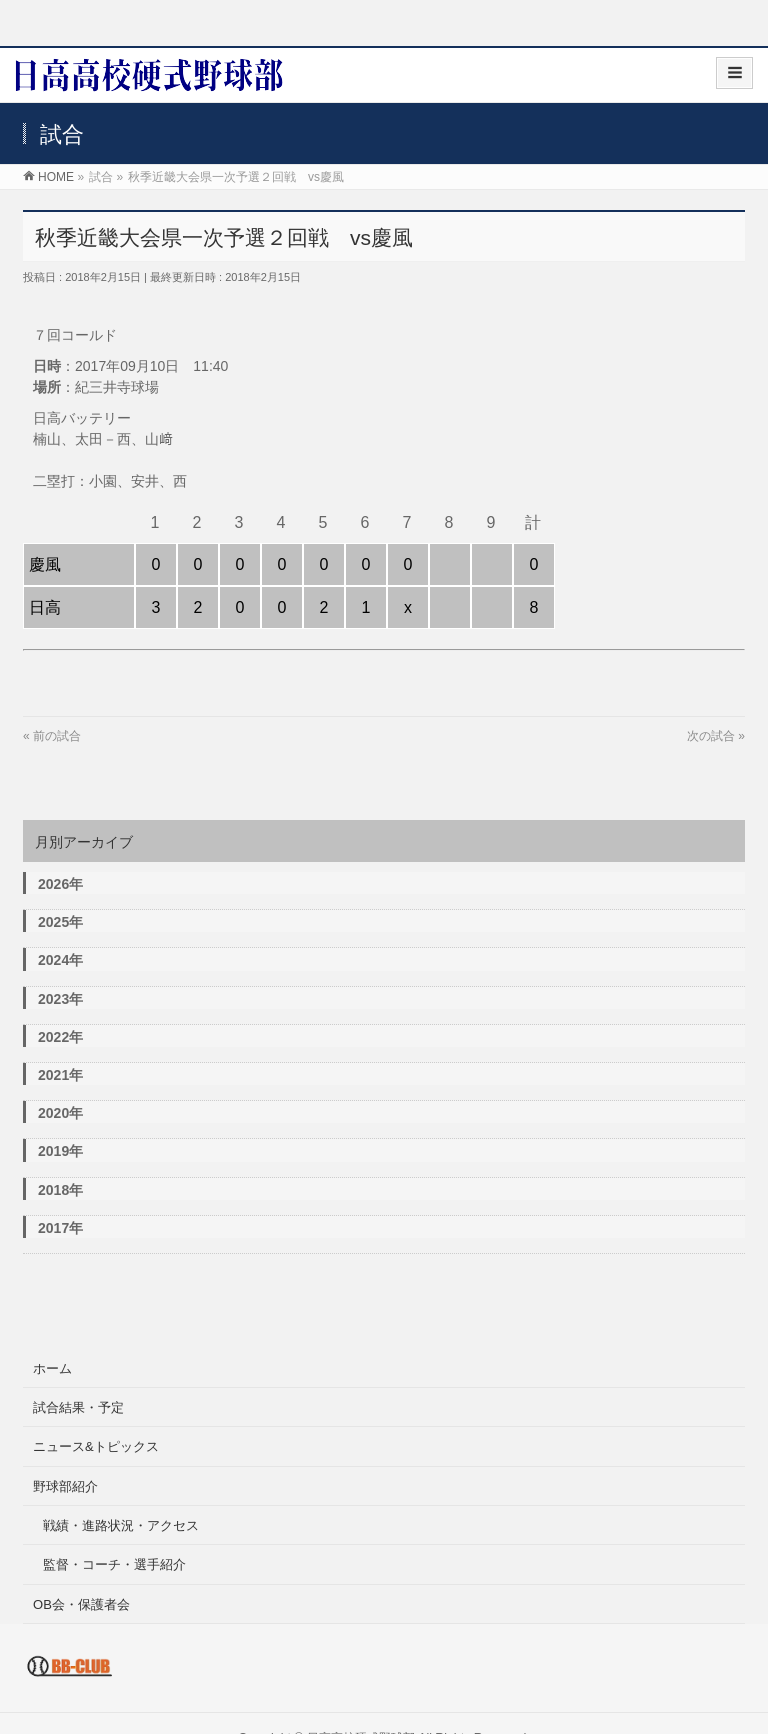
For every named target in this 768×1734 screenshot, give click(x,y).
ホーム (52, 1368)
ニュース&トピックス (96, 1446)
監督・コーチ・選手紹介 (114, 1564)
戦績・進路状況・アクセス (121, 1525)
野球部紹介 (65, 1486)
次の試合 (711, 736)
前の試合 (57, 736)
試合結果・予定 (78, 1407)
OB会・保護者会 (81, 1604)
